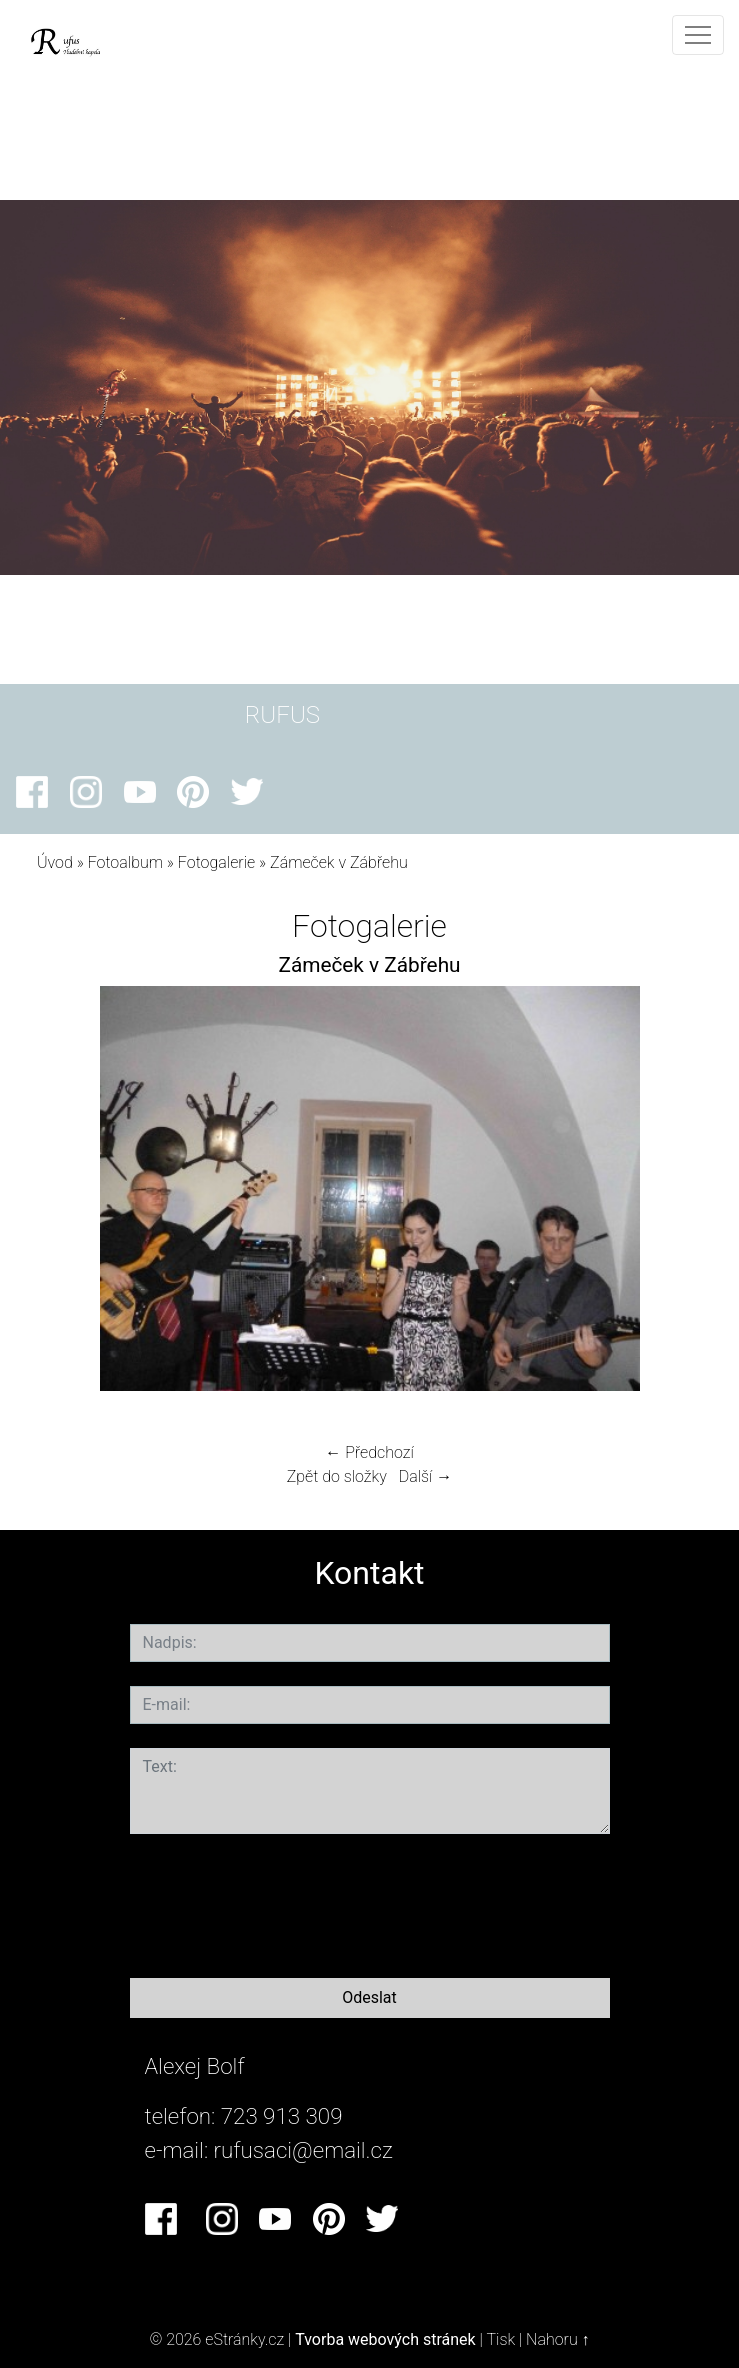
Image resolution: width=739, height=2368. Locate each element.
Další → (426, 1476)
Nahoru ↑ (557, 2339)
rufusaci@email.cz (303, 2150)
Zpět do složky (337, 1476)
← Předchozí (369, 1452)
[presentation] (282, 1902)
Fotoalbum (125, 862)
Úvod (55, 862)
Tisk (500, 2339)
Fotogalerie (216, 862)
